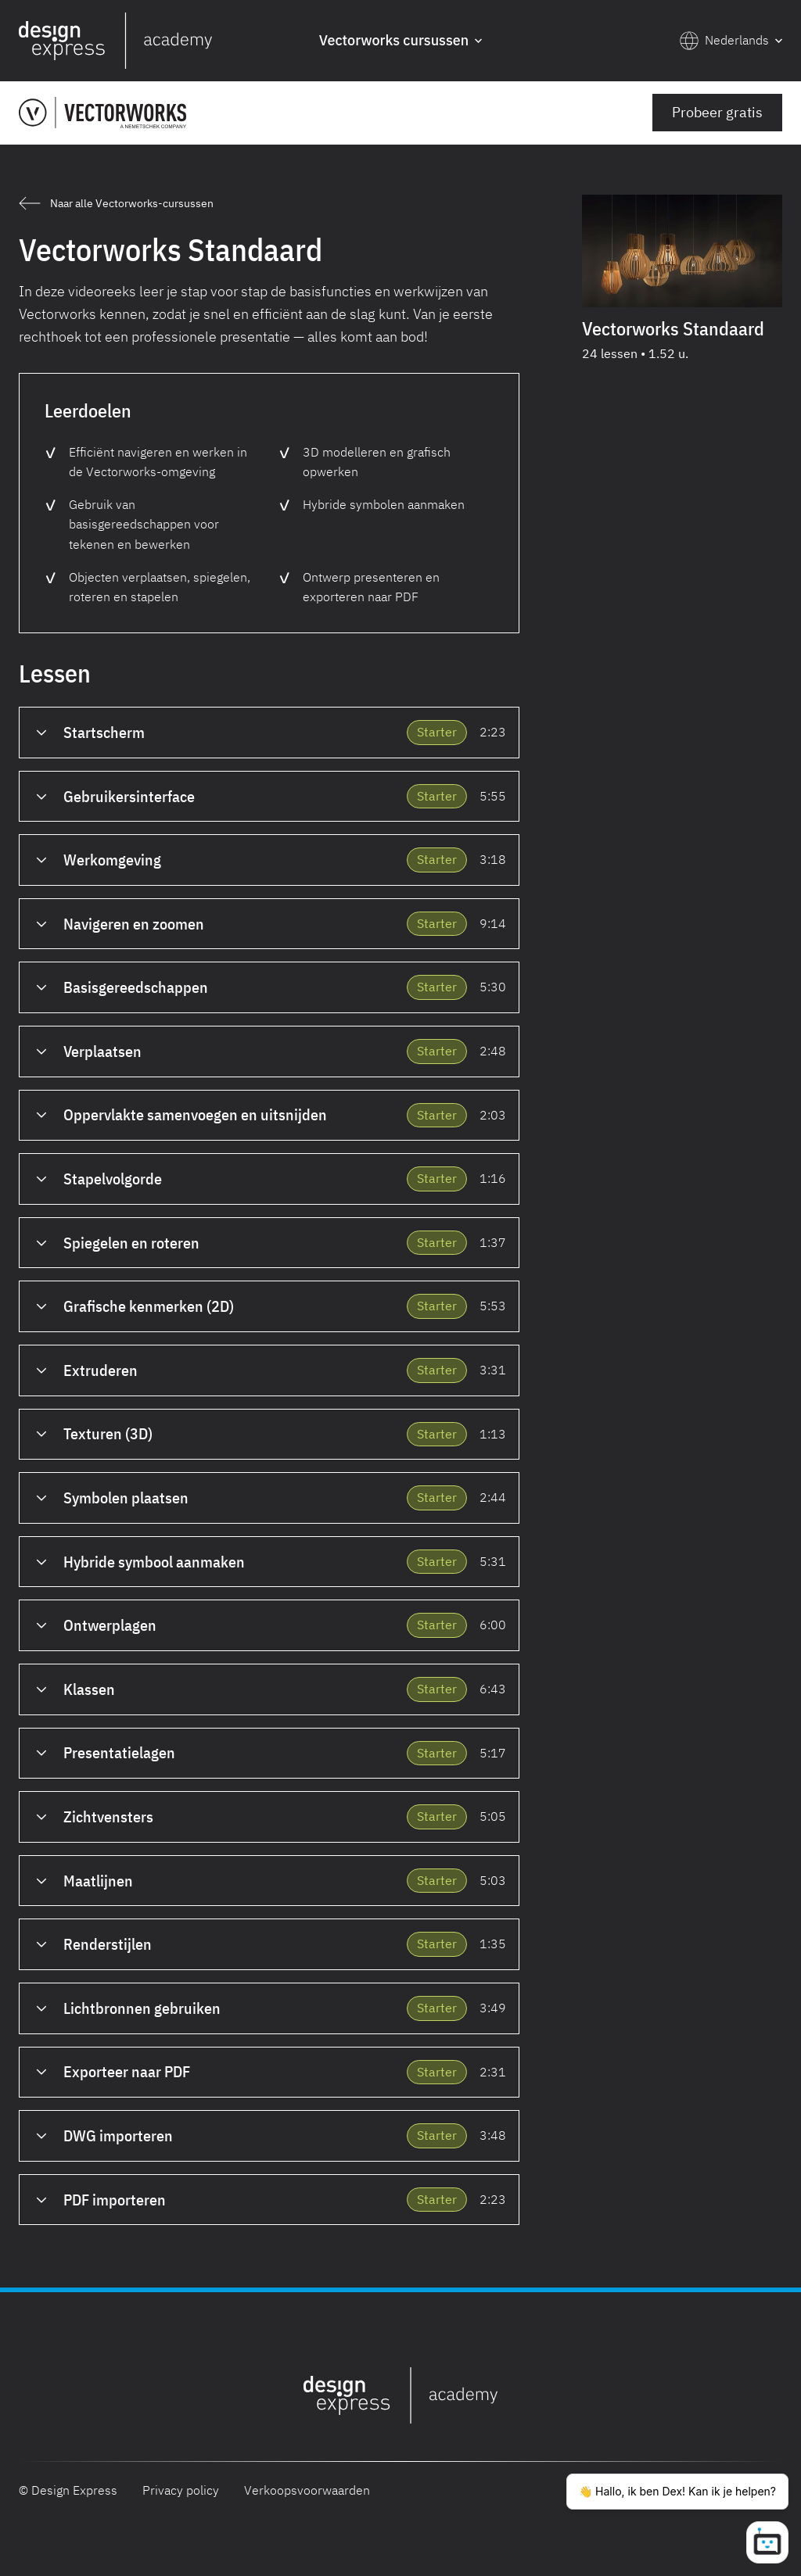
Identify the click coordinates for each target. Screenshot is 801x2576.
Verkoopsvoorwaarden (307, 2490)
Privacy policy (180, 2490)
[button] (400, 41)
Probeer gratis (717, 112)
